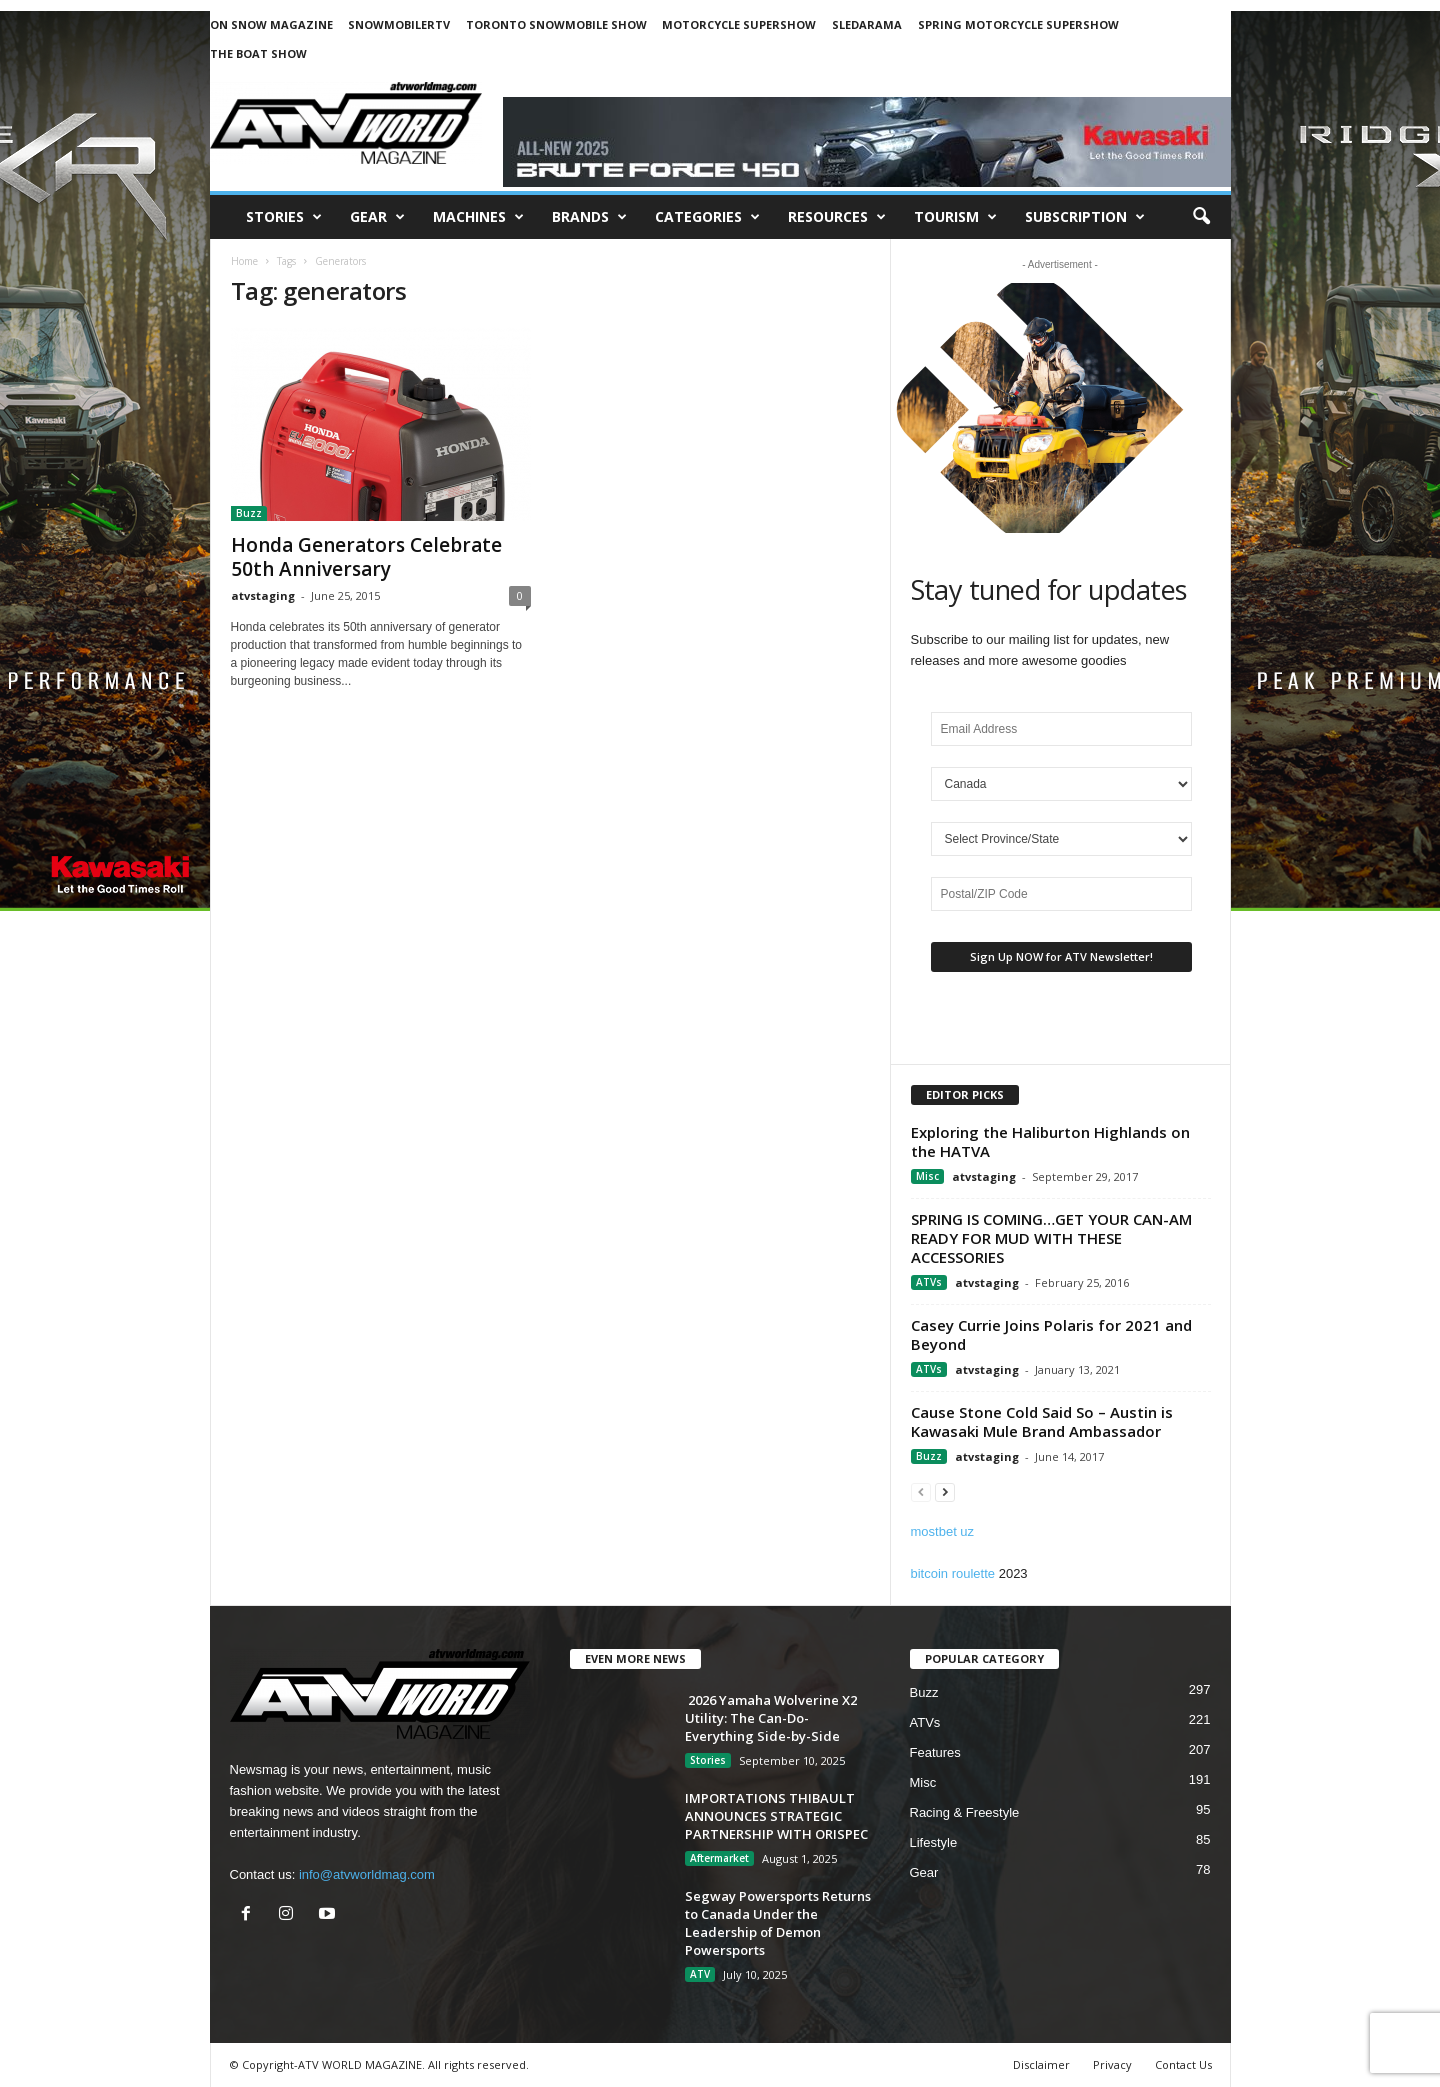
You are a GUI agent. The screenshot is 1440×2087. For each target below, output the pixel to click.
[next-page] (945, 1491)
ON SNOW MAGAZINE (271, 24)
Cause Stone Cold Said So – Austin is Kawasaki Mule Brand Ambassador (1042, 1421)
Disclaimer (1041, 2064)
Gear (377, 217)
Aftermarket (719, 1858)
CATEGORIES (707, 217)
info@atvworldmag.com (367, 1874)
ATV (700, 1974)
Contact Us (1183, 2064)
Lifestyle (934, 1842)
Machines (478, 217)
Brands (589, 217)
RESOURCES (837, 217)
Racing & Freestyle (965, 1812)
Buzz (249, 513)
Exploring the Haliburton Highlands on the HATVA (1050, 1141)
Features (935, 1752)
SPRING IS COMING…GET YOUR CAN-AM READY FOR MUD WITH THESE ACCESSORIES (1051, 1238)
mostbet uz (943, 1531)
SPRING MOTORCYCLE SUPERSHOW (1018, 24)
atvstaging (263, 595)
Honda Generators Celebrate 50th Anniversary (366, 557)
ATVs (929, 1282)
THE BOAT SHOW (258, 53)
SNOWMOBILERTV (399, 24)
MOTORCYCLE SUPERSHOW (739, 24)
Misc (927, 1176)
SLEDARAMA (867, 24)
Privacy (1112, 2064)
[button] (1201, 217)
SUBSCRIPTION (1085, 217)
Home (244, 261)
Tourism (955, 217)
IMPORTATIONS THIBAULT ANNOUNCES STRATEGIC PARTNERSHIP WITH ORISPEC (776, 1816)
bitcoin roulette (953, 1573)
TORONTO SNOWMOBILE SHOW (556, 24)
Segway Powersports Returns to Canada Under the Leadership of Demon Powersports (778, 1923)
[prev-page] (921, 1491)
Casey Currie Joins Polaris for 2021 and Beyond (1051, 1334)
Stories (284, 217)
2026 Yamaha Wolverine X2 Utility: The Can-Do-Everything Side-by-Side (771, 1718)
